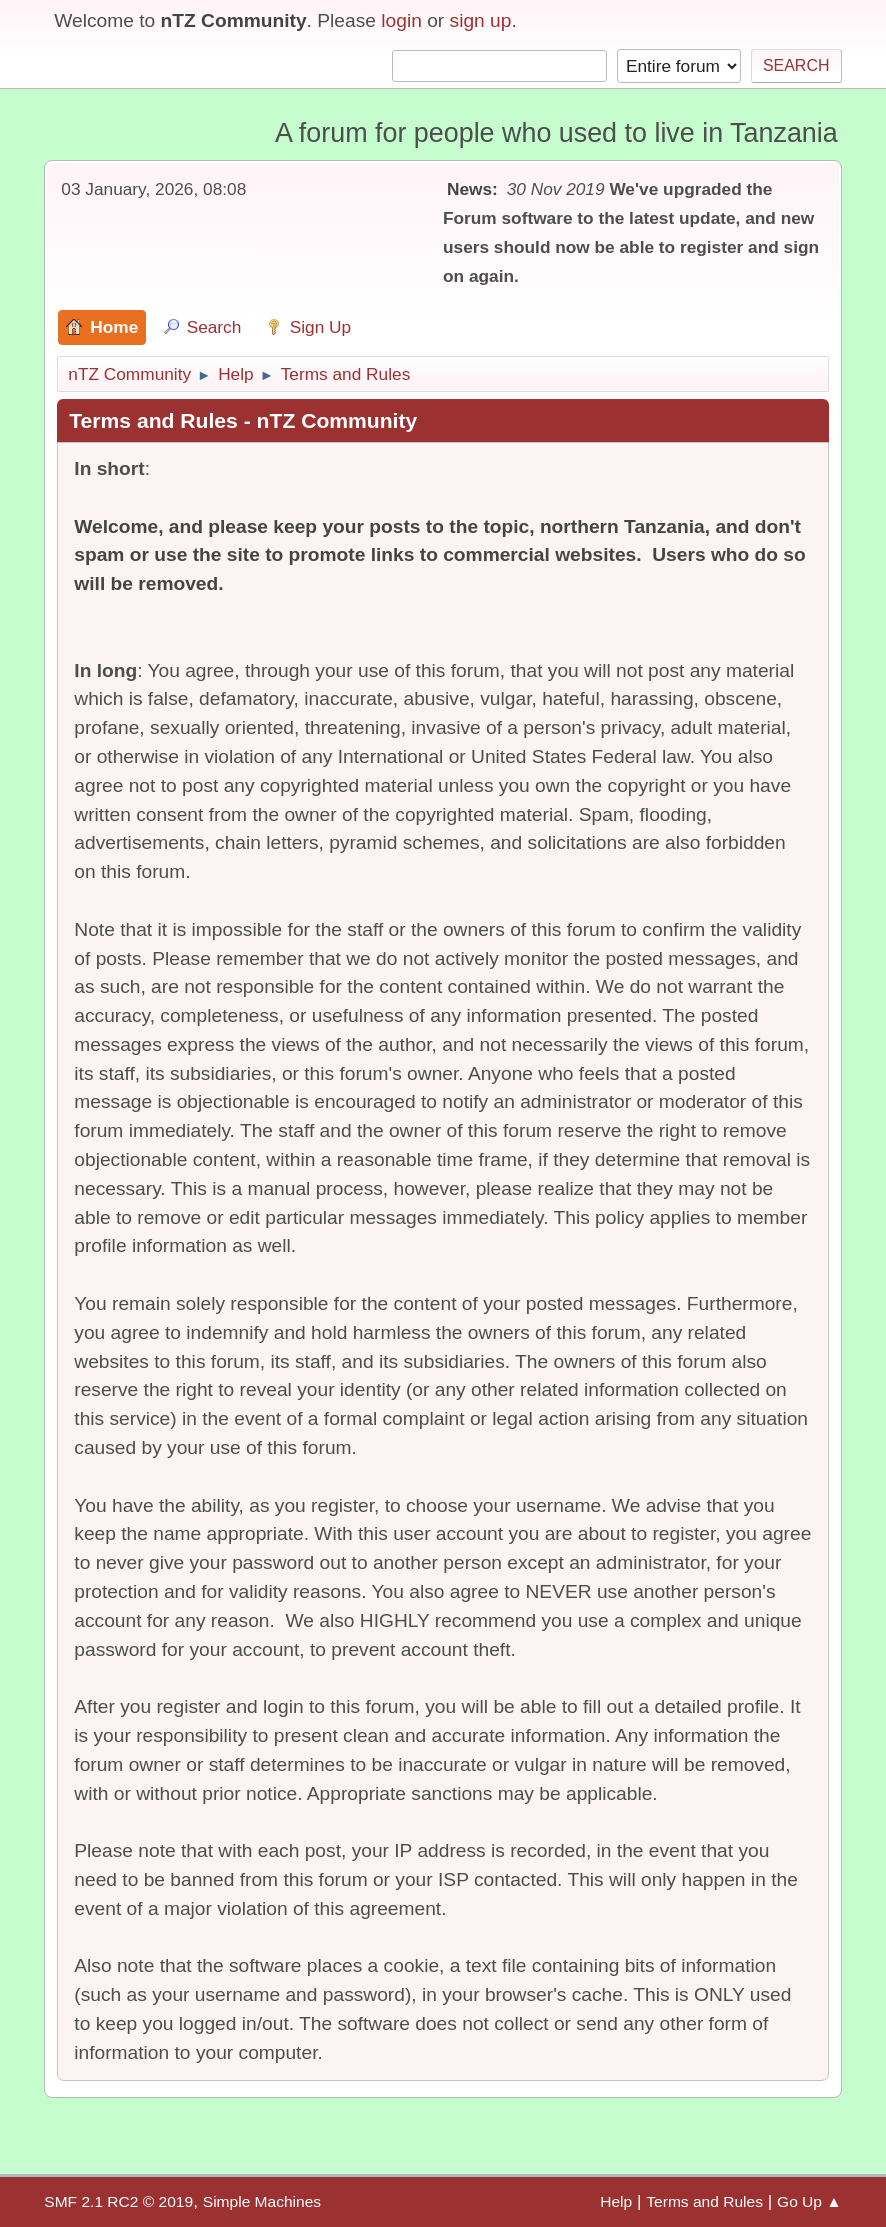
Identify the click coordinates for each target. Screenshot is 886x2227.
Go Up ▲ (809, 2201)
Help (616, 2201)
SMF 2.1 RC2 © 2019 (118, 2201)
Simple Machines (262, 2201)
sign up (481, 20)
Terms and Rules (704, 2201)
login (401, 20)
